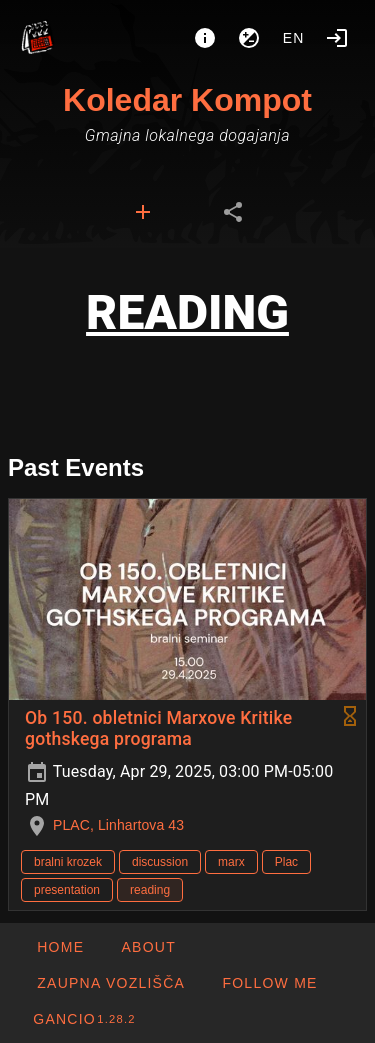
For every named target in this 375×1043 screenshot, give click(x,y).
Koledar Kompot (187, 100)
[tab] (143, 212)
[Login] (337, 38)
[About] (205, 38)
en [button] (294, 38)
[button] (110, 983)
